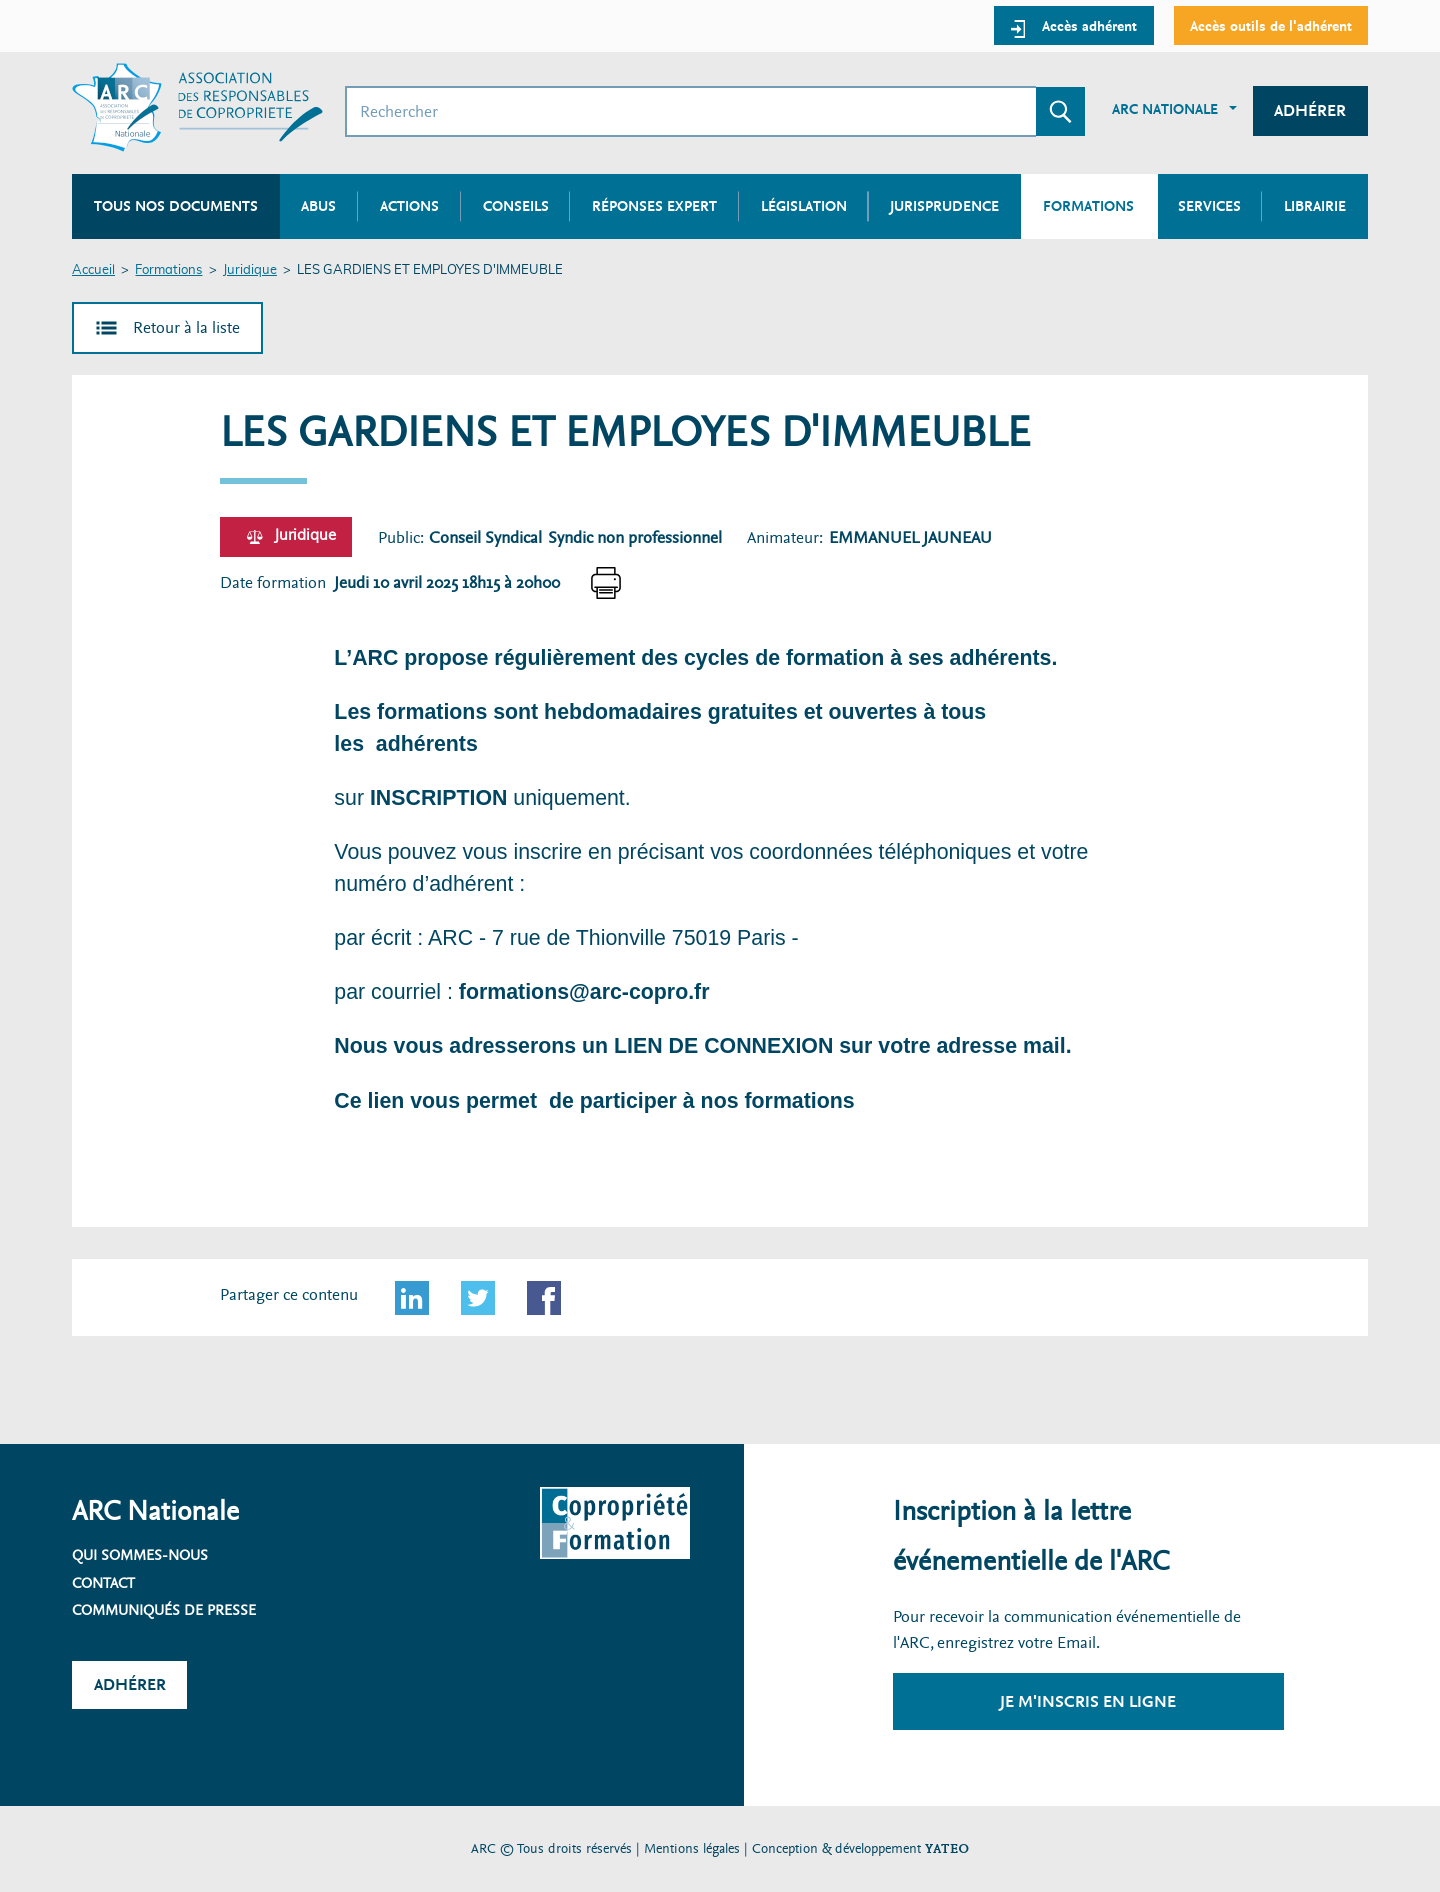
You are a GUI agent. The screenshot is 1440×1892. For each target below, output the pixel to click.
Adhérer (1310, 110)
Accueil (93, 270)
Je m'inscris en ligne (1088, 1701)
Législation (804, 206)
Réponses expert (654, 206)
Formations (168, 270)
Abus (318, 206)
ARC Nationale (1165, 109)
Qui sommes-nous (140, 1555)
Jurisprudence (944, 206)
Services (1209, 206)
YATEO (947, 1848)
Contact (103, 1583)
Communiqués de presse (164, 1610)
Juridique (250, 270)
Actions (409, 206)
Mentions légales (692, 1848)
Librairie (1315, 206)
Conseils (516, 206)
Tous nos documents (176, 206)
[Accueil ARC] (197, 107)
